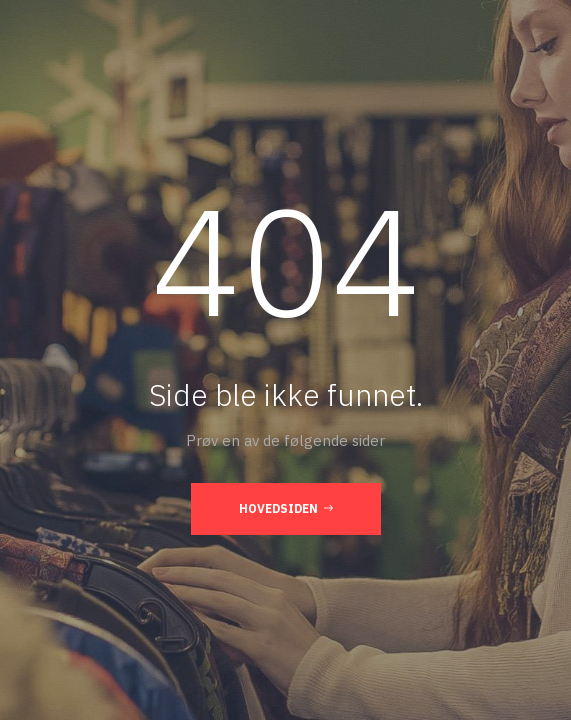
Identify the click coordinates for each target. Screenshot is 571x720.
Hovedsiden (286, 508)
